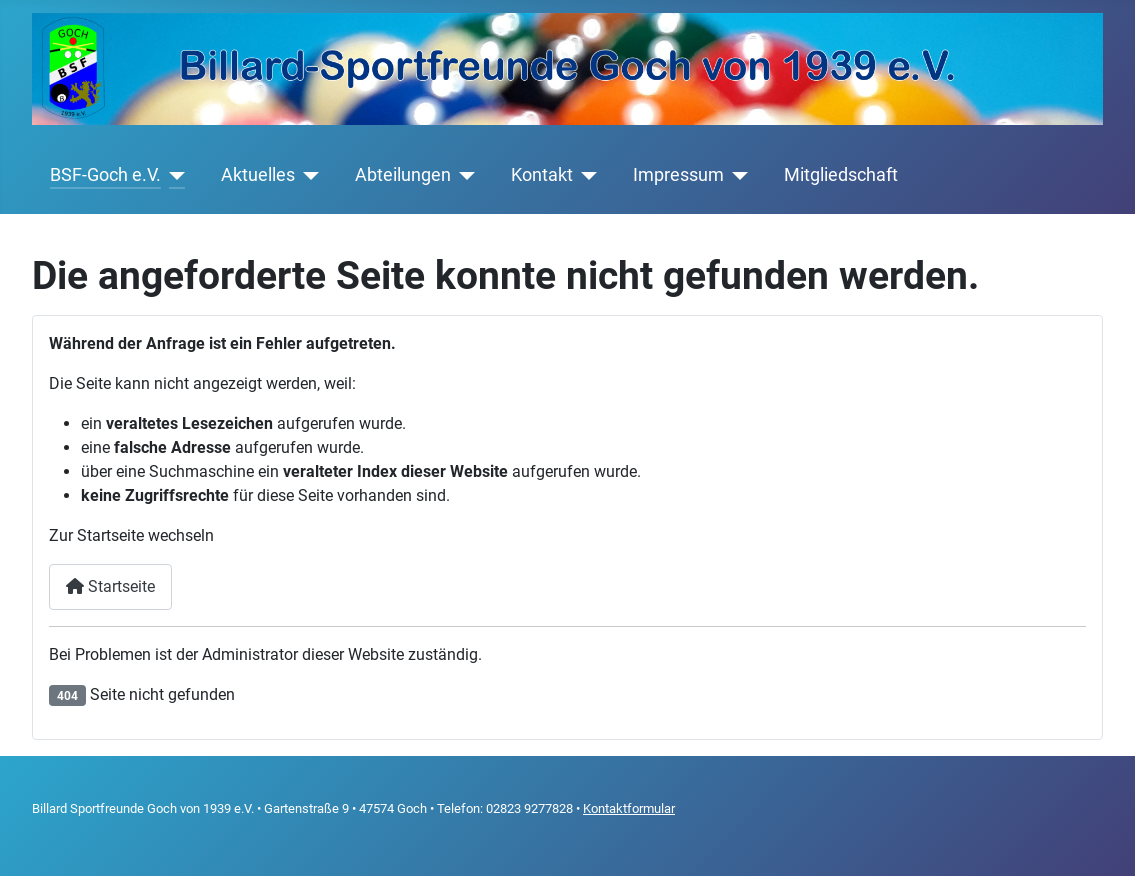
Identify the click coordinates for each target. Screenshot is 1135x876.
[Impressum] (736, 175)
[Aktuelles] (307, 175)
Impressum (678, 175)
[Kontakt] (585, 175)
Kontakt (542, 175)
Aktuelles (258, 175)
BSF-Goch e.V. (105, 175)
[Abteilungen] (463, 175)
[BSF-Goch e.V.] (173, 175)
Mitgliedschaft (841, 175)
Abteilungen (403, 175)
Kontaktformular (629, 808)
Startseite (110, 586)
